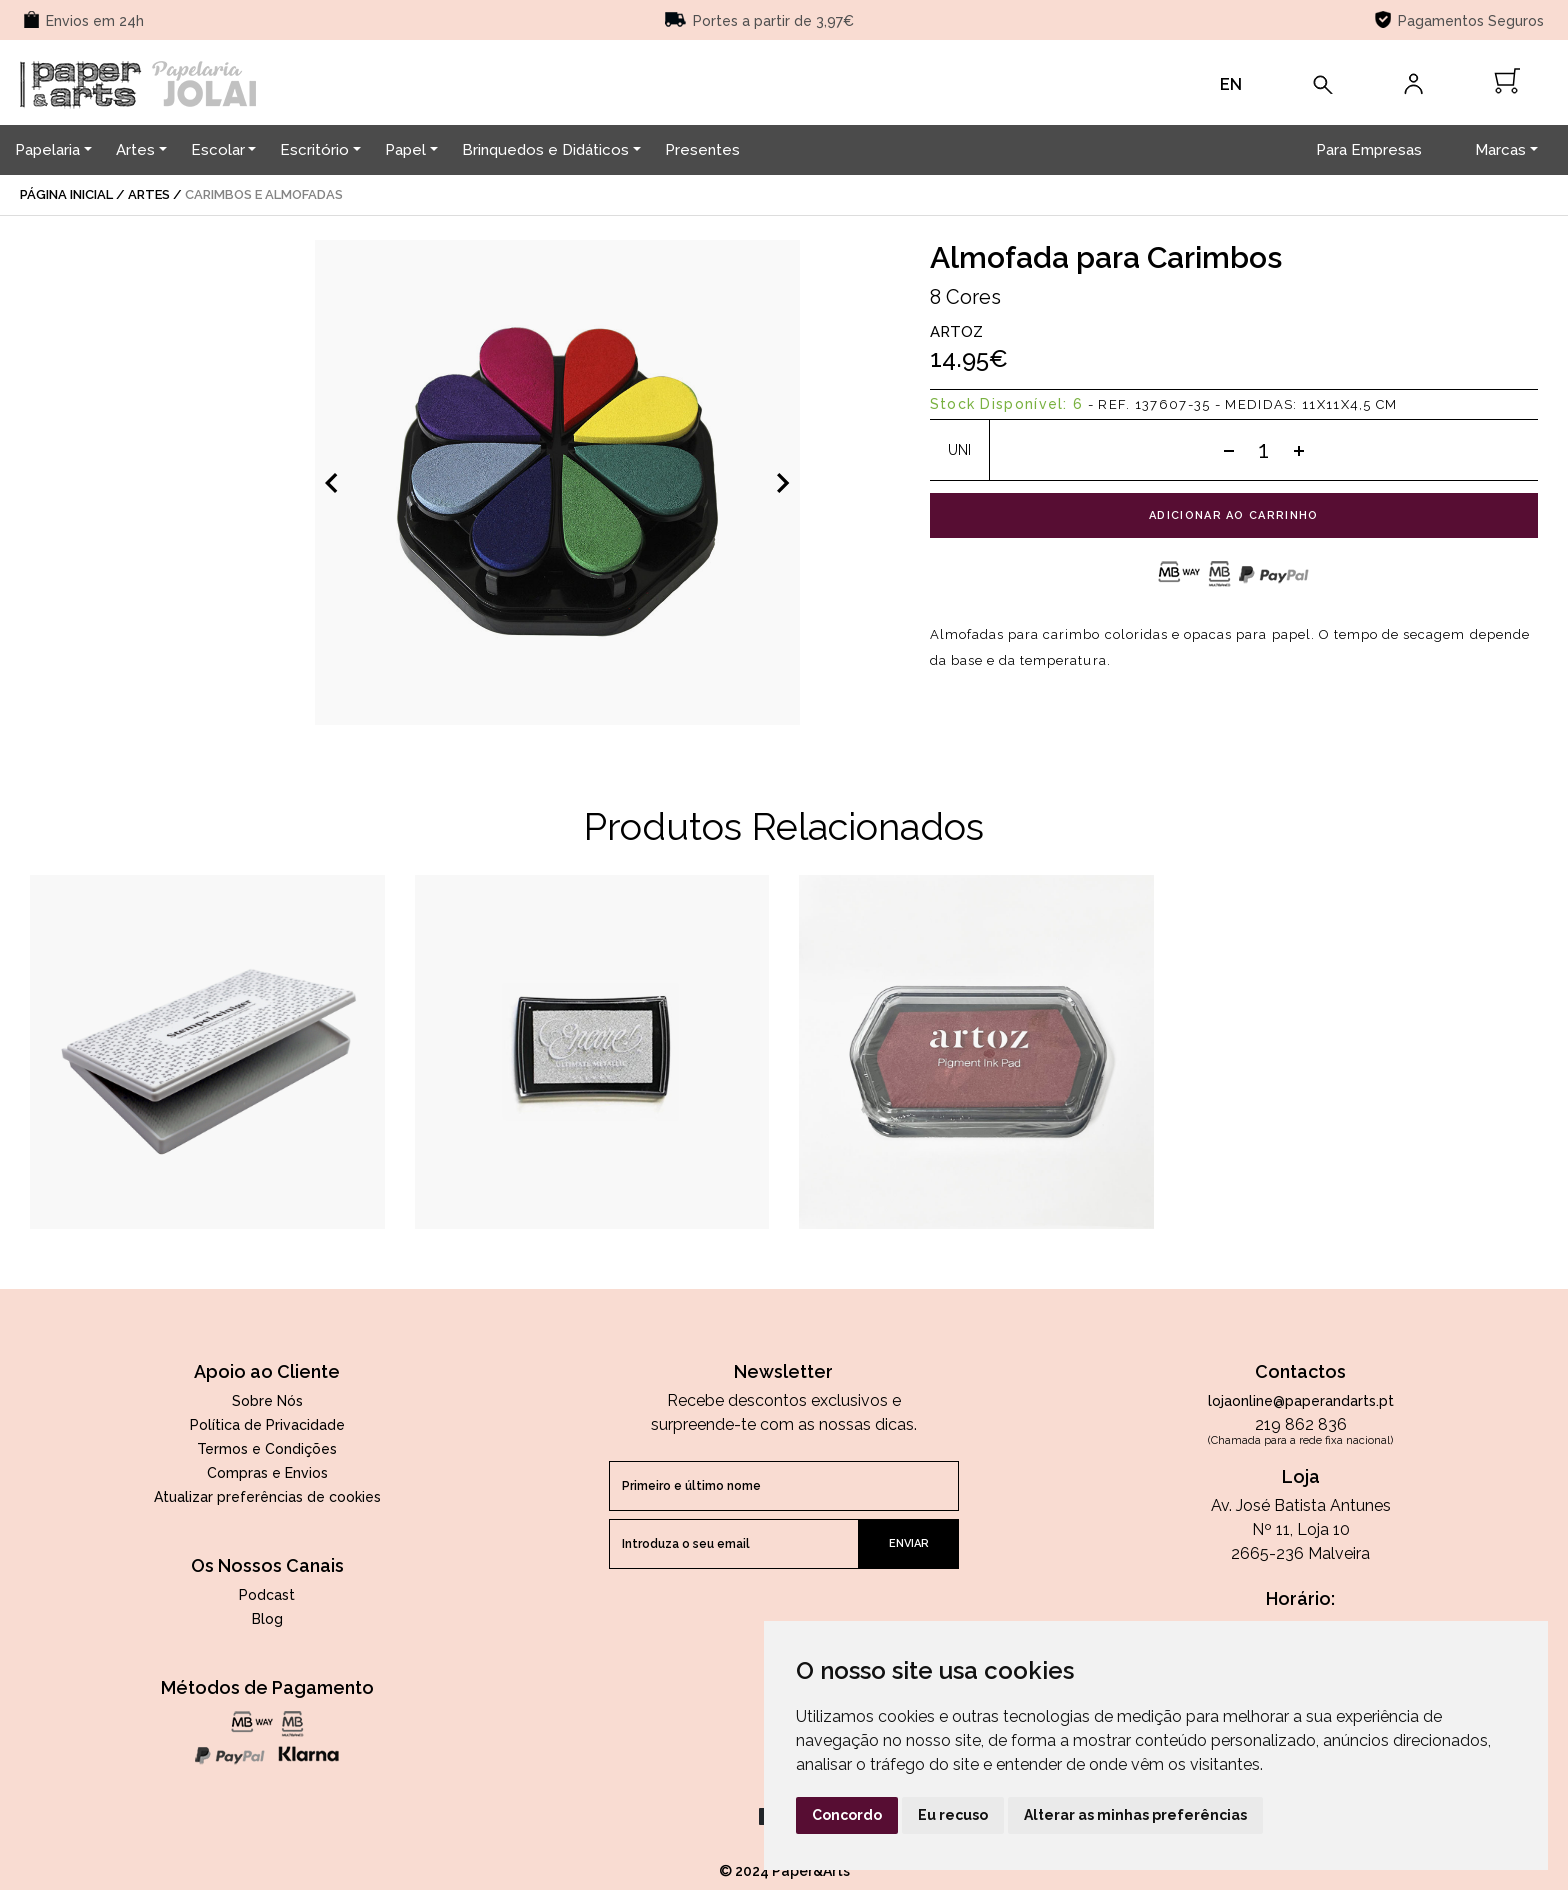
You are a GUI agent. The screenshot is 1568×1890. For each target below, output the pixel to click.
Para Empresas (1369, 150)
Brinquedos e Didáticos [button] (545, 150)
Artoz (956, 332)
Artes (149, 194)
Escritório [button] (314, 150)
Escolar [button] (218, 150)
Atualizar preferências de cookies (267, 1497)
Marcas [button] (1500, 150)
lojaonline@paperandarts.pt (1301, 1401)
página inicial (66, 194)
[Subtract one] (1229, 450)
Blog (267, 1619)
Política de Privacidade (267, 1425)
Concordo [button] (847, 1815)
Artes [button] (135, 150)
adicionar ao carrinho (1234, 515)
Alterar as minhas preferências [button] (1135, 1815)
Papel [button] (405, 150)
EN (1231, 84)
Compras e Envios (267, 1473)
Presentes (702, 150)
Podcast (267, 1595)
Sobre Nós (267, 1401)
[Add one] (1299, 450)
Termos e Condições (267, 1449)
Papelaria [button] (47, 150)
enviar (909, 1543)
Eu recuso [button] (953, 1815)
